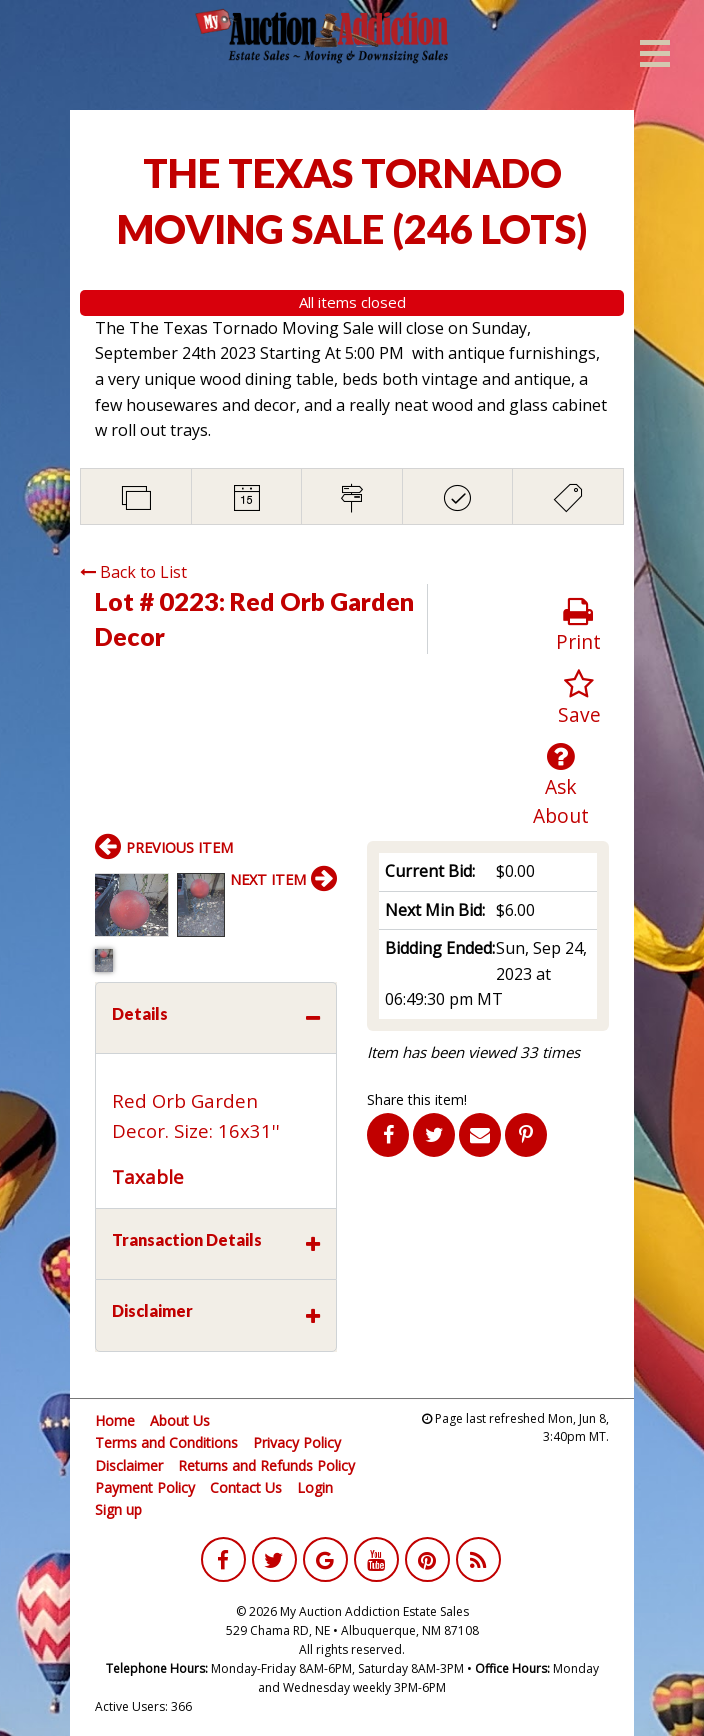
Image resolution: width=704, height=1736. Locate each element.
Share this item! (417, 1099)
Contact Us (246, 1487)
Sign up (118, 1509)
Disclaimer (129, 1465)
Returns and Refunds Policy (266, 1465)
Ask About (561, 785)
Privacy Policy (297, 1442)
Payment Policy (145, 1487)
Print (578, 625)
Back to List (133, 572)
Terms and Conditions (166, 1442)
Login (315, 1487)
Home (115, 1420)
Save (579, 698)
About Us (180, 1420)
